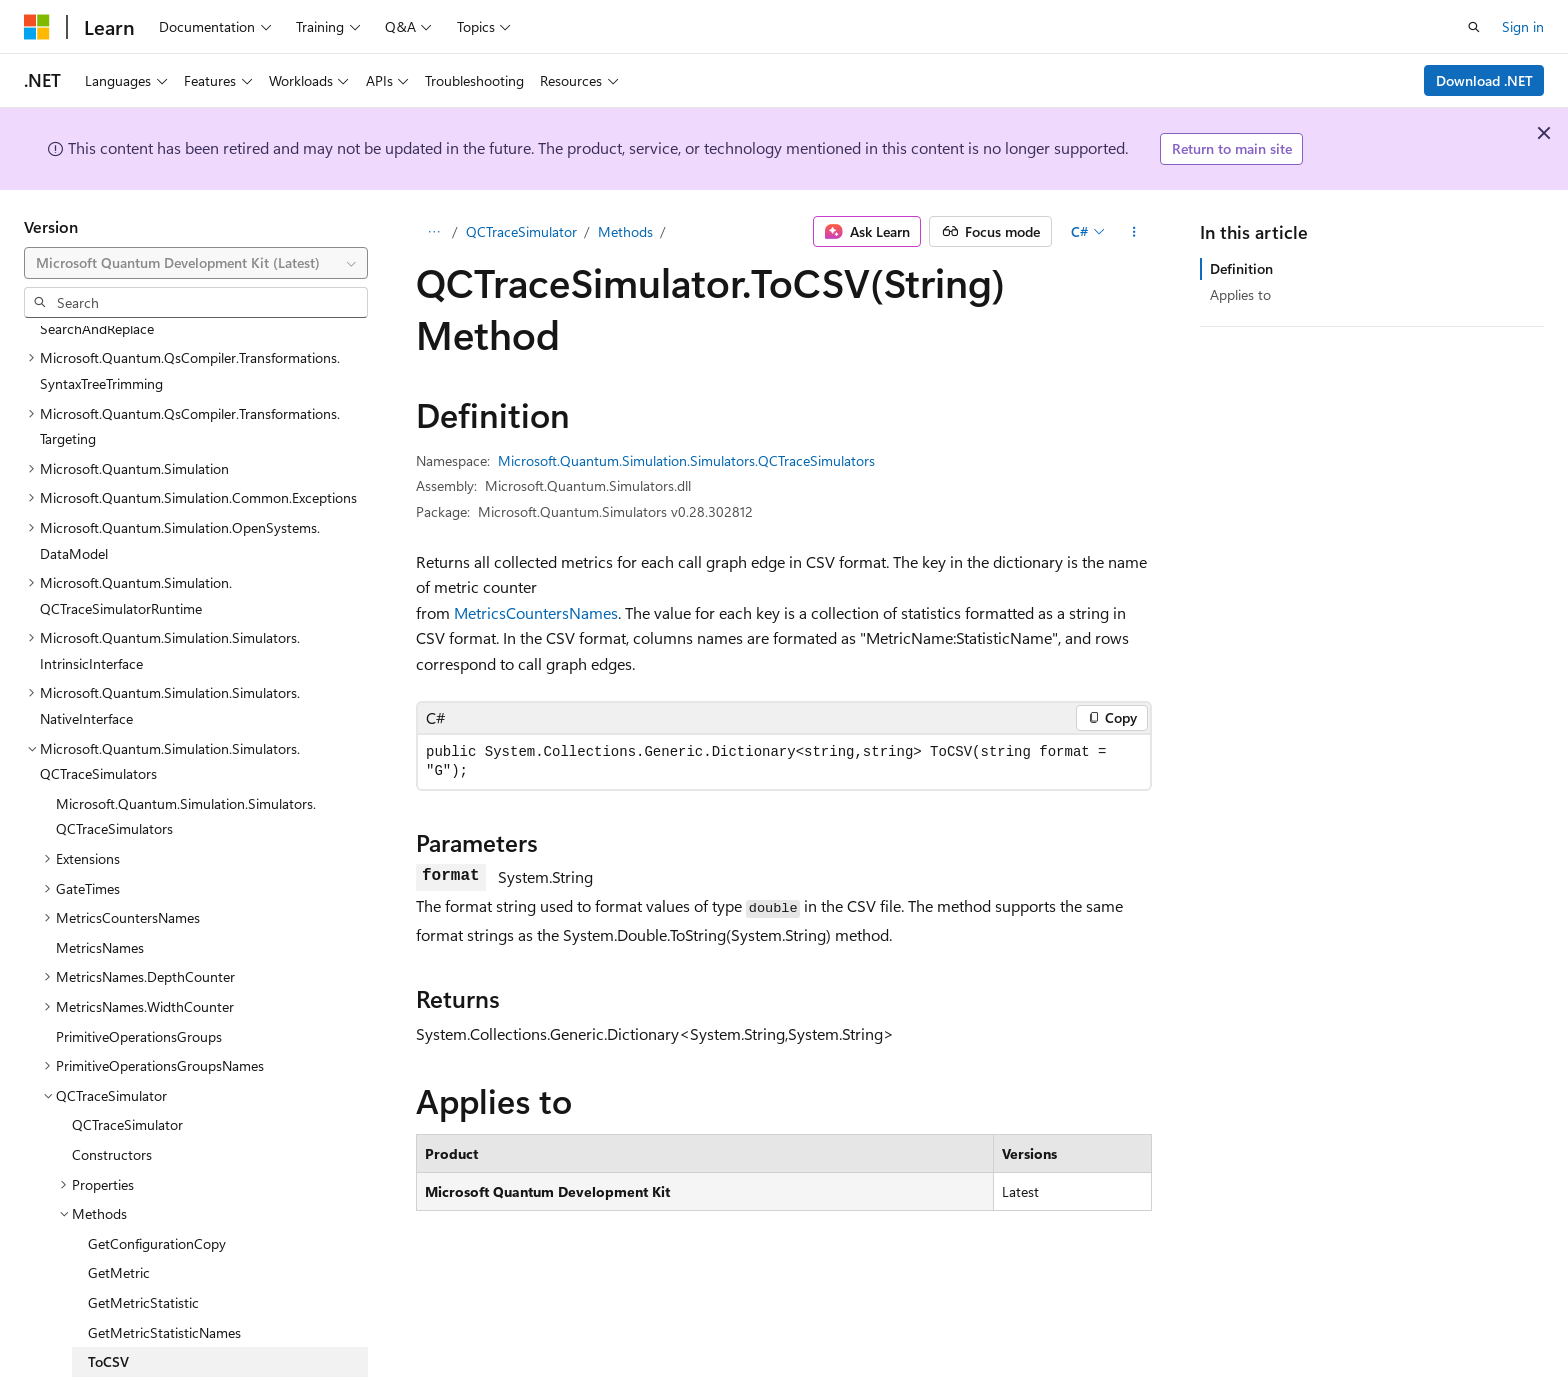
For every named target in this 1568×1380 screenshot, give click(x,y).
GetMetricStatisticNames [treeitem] (164, 1285)
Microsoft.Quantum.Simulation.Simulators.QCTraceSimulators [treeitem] (186, 769)
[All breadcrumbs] (433, 232)
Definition (1241, 268)
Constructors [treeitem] (112, 1107)
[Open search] (1474, 27)
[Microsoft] (37, 27)
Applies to (1240, 294)
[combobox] (196, 263)
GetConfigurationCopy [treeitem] (157, 1196)
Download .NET (1484, 80)
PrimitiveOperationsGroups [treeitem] (139, 989)
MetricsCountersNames (536, 612)
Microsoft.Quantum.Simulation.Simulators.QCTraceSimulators (686, 460)
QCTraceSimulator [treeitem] (127, 1077)
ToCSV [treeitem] (108, 1314)
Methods (625, 231)
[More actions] (1134, 232)
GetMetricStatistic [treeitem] (143, 1255)
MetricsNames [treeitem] (100, 900)
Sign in (1523, 26)
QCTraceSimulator (521, 231)
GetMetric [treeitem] (119, 1225)
